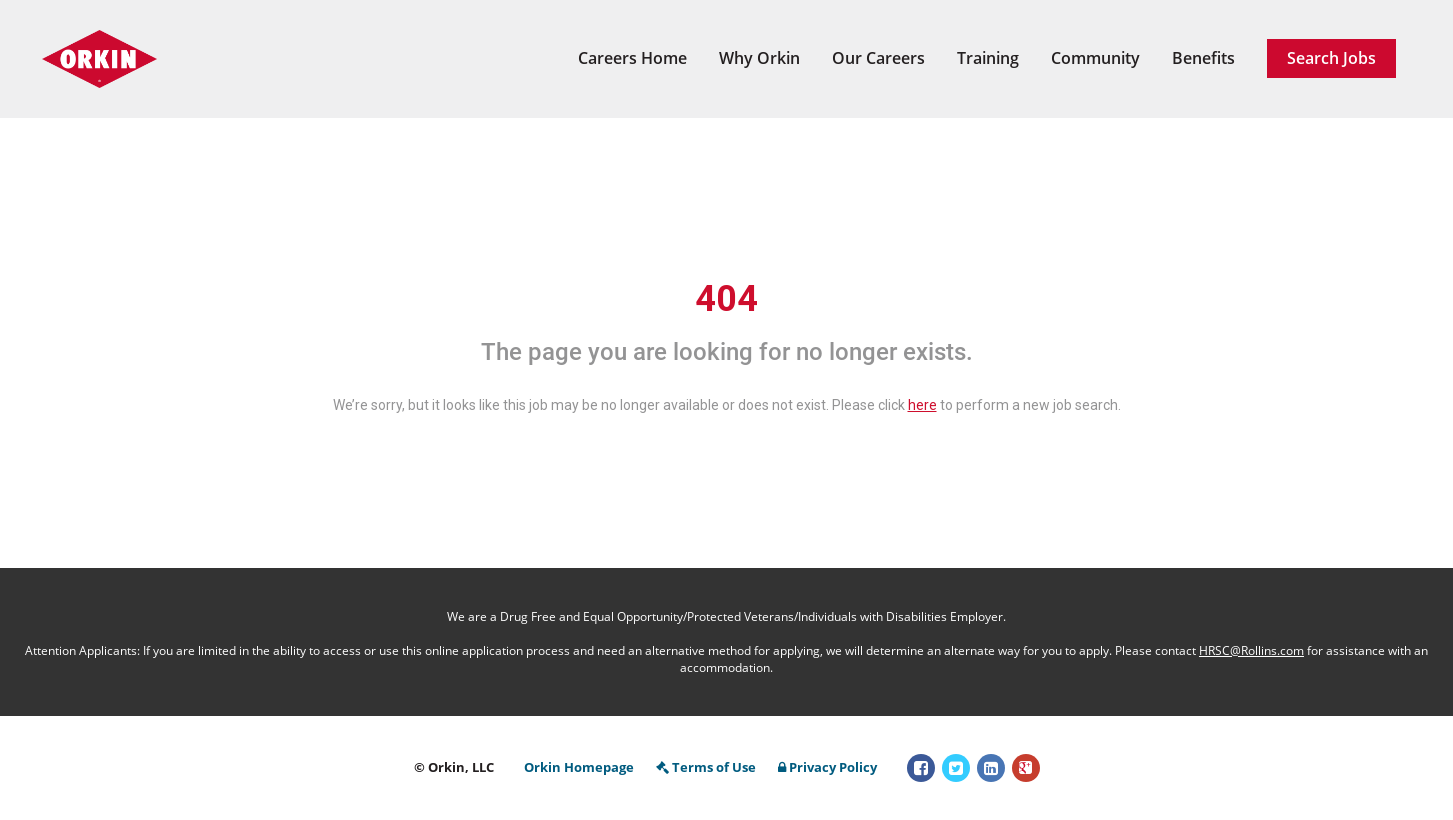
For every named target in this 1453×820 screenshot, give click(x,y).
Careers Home (632, 58)
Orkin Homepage (579, 767)
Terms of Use (706, 767)
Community (1095, 58)
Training (988, 58)
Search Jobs (1331, 58)
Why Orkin (759, 58)
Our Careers (878, 58)
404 (726, 299)
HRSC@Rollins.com (1251, 650)
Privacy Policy (827, 767)
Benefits (1203, 58)
